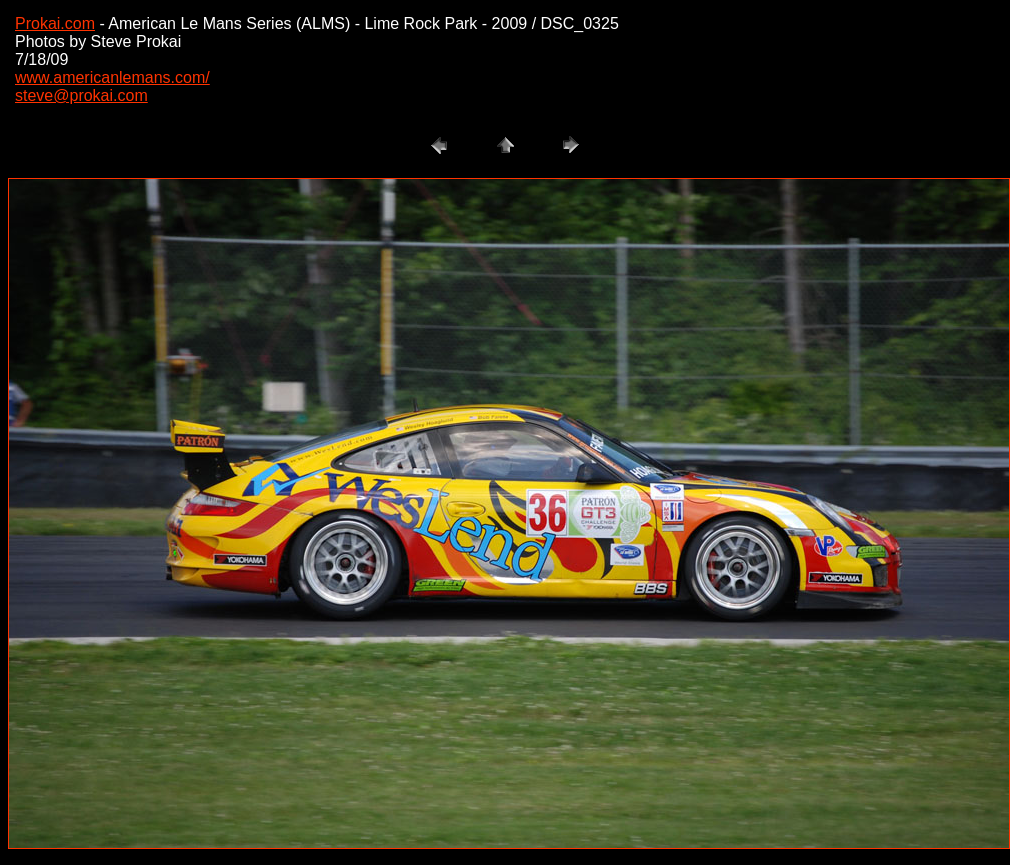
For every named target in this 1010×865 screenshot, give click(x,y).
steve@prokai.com (81, 95)
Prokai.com (55, 23)
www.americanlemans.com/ (112, 77)
